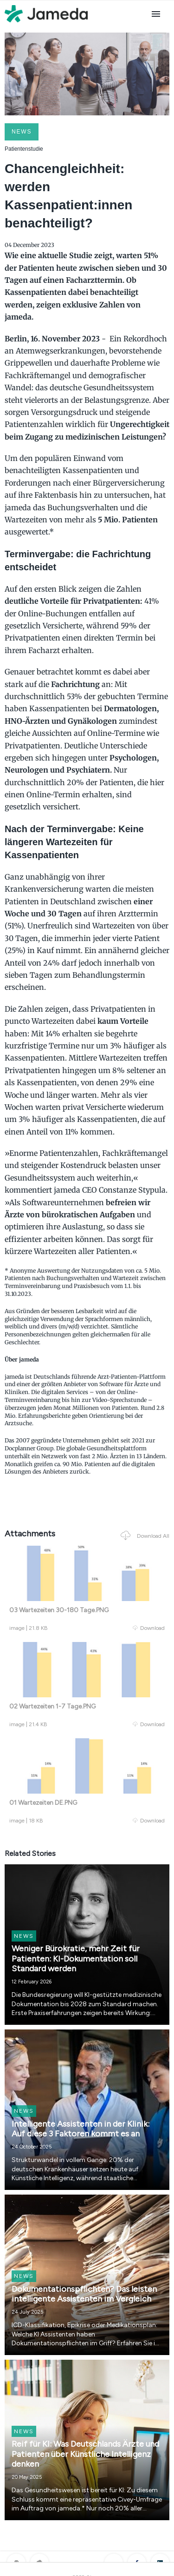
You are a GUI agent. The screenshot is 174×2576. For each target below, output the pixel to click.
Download (149, 1628)
